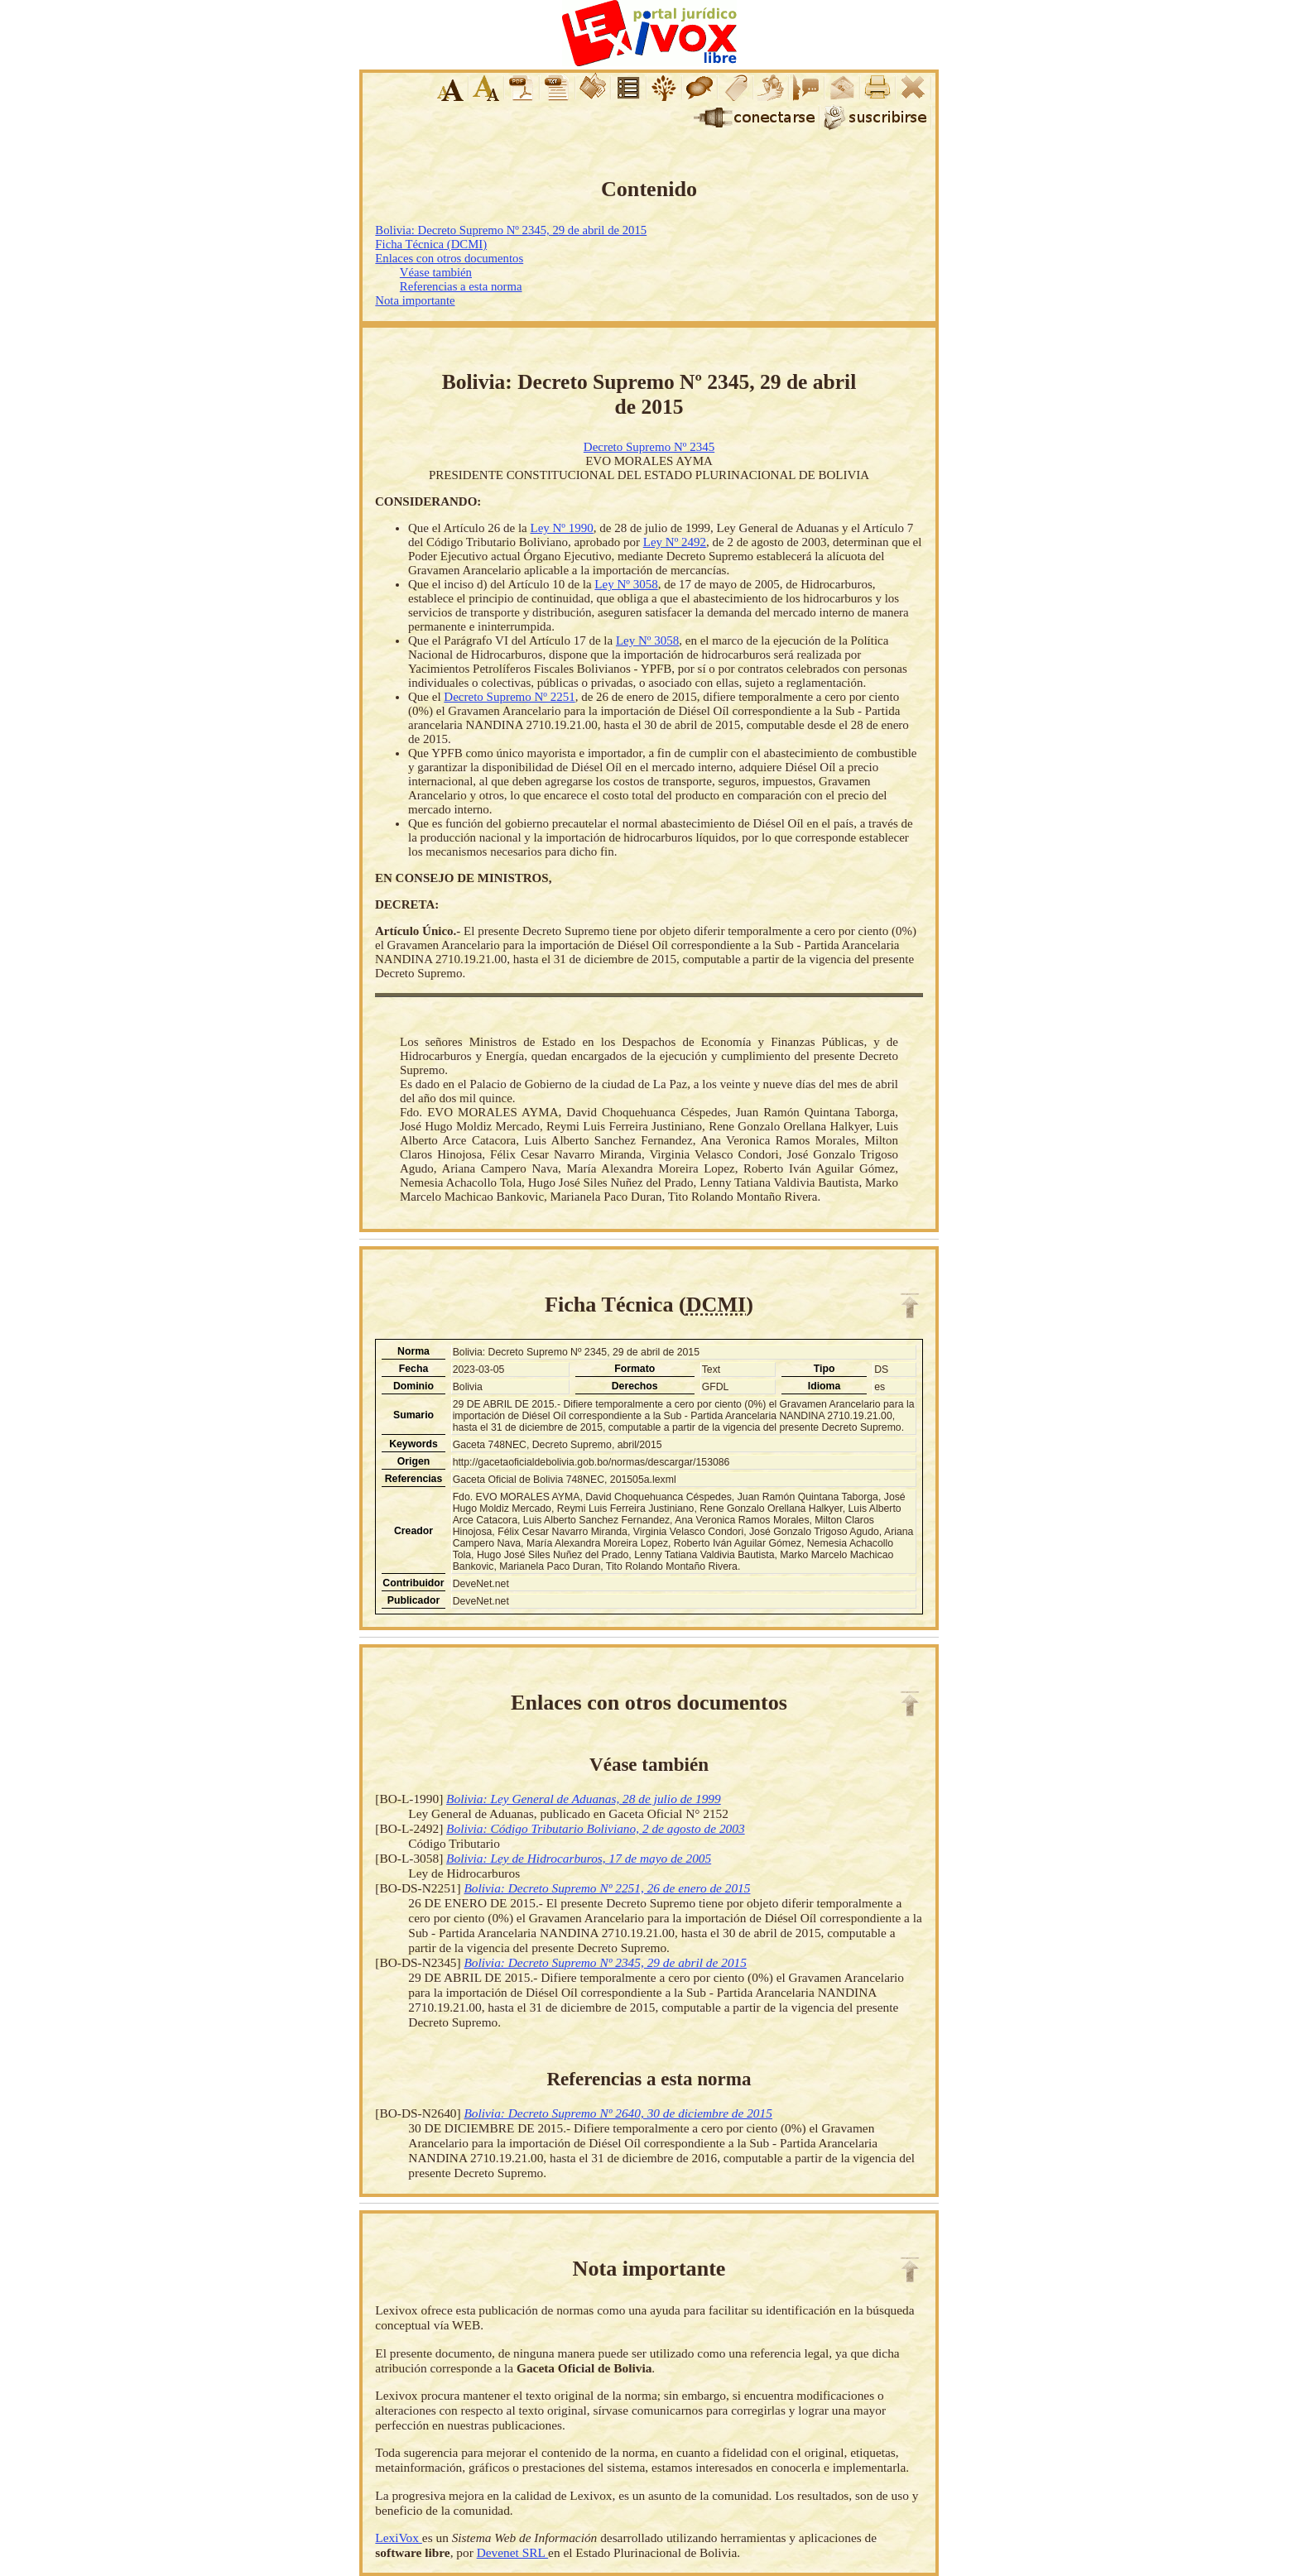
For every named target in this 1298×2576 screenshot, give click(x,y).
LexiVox (398, 2537)
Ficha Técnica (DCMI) (431, 244)
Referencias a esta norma (461, 286)
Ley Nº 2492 (674, 542)
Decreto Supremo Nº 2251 (509, 696)
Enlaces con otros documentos (449, 258)
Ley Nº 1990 (561, 528)
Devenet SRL (512, 2552)
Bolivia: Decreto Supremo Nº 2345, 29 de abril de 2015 (511, 230)
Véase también (436, 272)
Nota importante (414, 300)
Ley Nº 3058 (625, 584)
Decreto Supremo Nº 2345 (649, 446)
